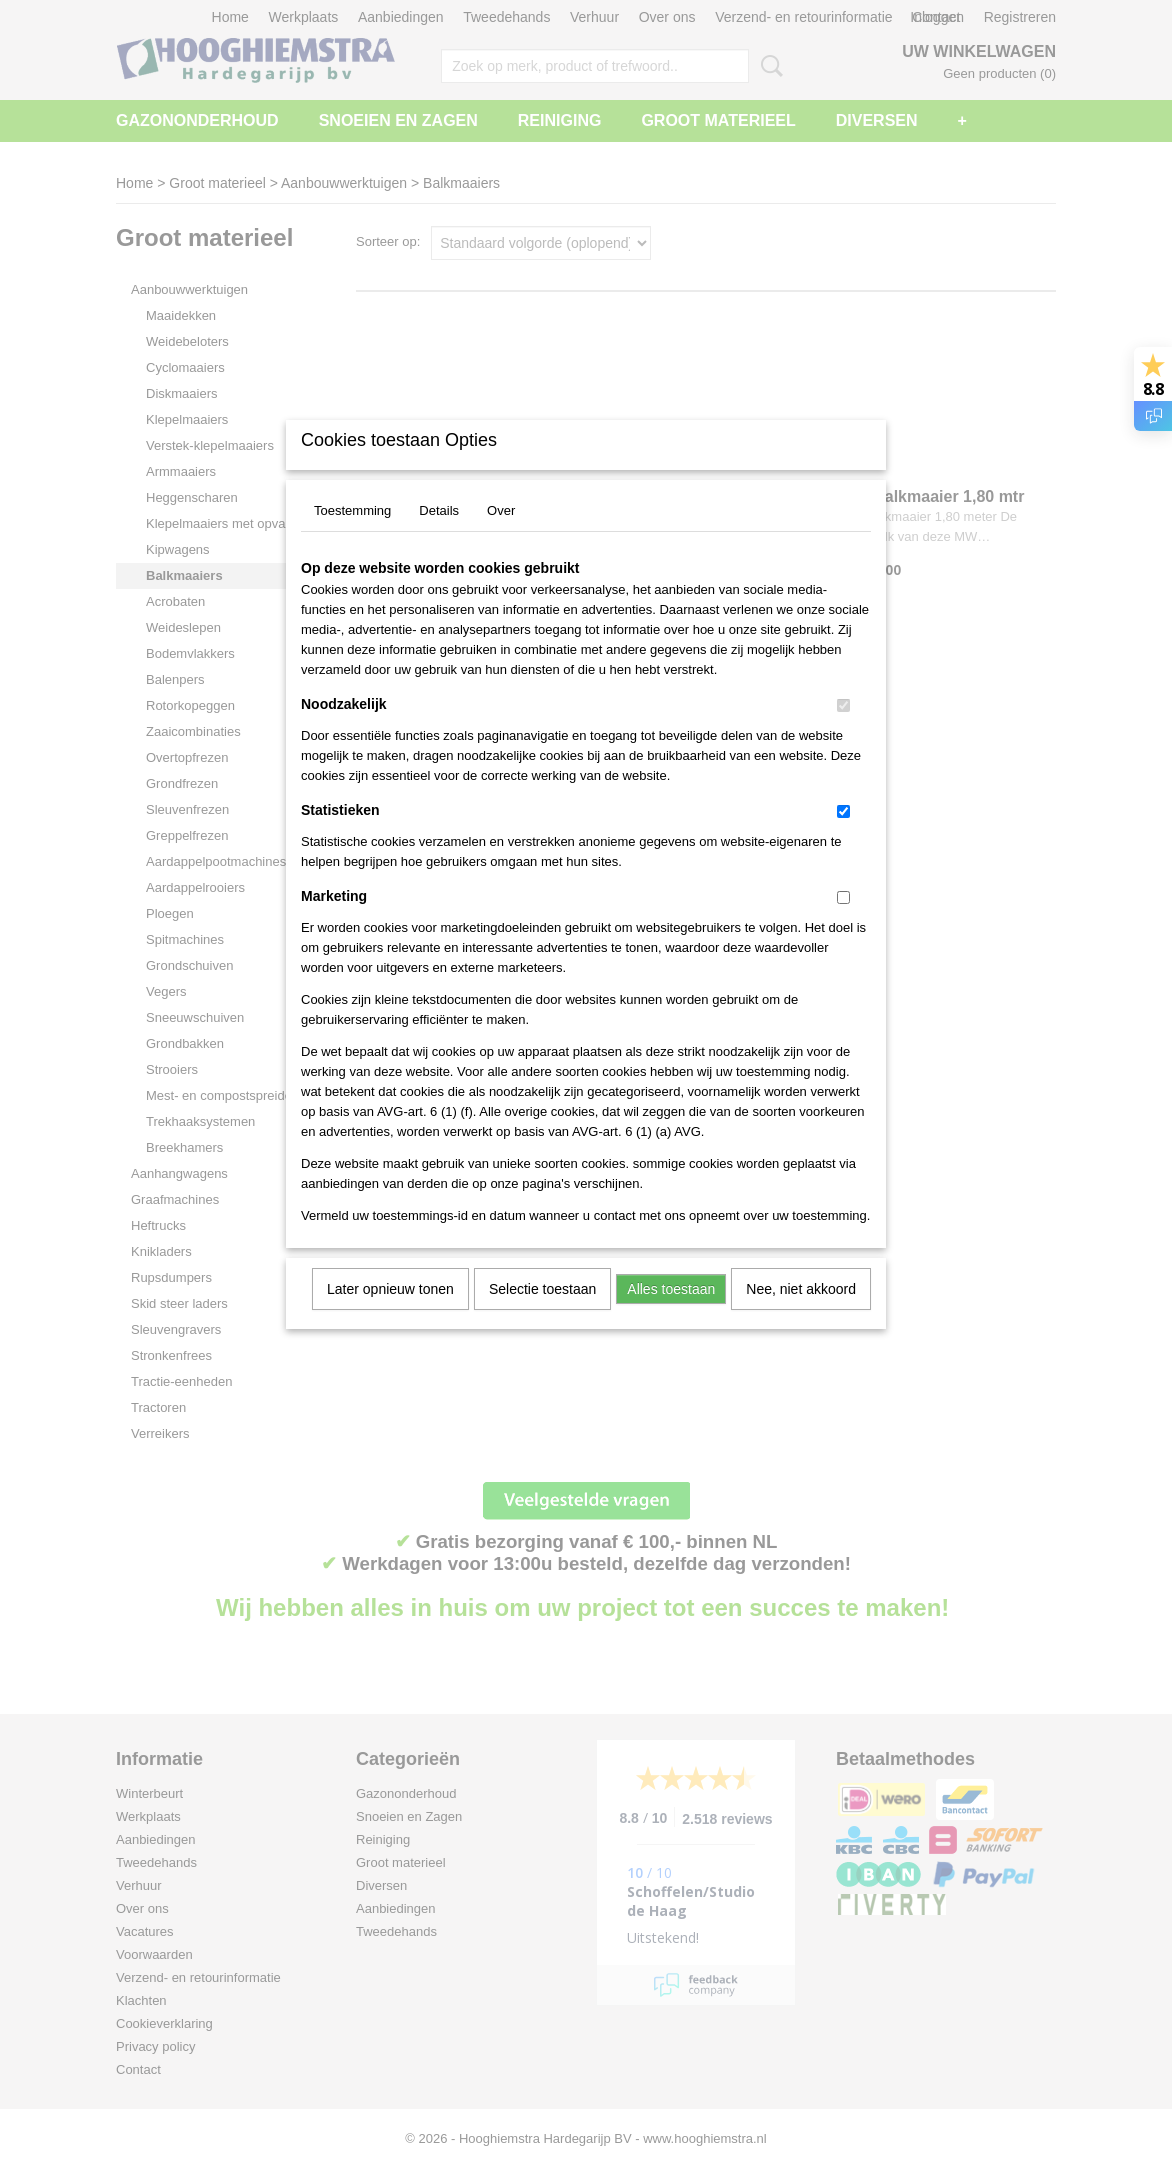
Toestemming (352, 536)
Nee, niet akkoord (801, 1315)
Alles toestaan (671, 1315)
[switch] (843, 731)
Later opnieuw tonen (390, 1315)
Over (501, 536)
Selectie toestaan (542, 1315)
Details (439, 536)
